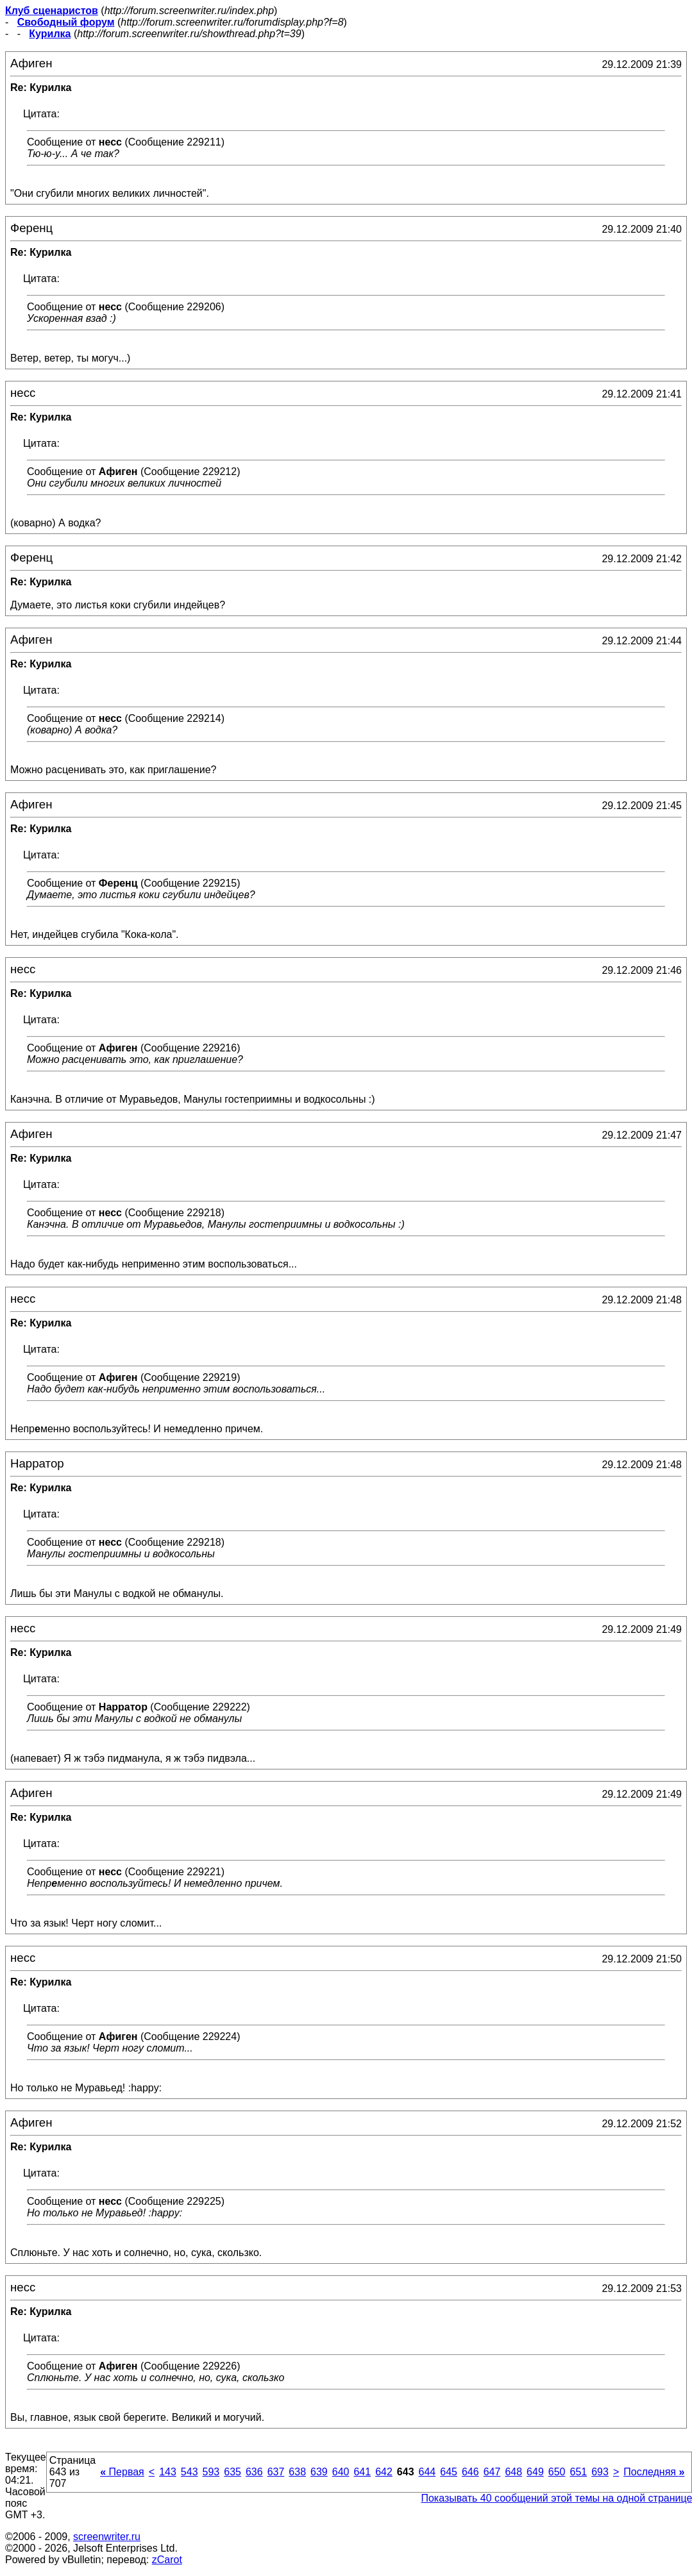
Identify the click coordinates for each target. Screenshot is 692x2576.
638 (297, 2471)
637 (276, 2471)
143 (167, 2471)
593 (211, 2471)
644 (427, 2471)
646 (470, 2471)
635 (232, 2471)
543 (189, 2471)
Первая (122, 2471)
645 (448, 2471)
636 (254, 2471)
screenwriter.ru (106, 2536)
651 (578, 2471)
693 (600, 2471)
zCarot (167, 2559)
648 (513, 2471)
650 (557, 2471)
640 (341, 2471)
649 (535, 2471)
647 (492, 2471)
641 (362, 2471)
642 (383, 2471)
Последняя (653, 2471)
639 (319, 2471)
